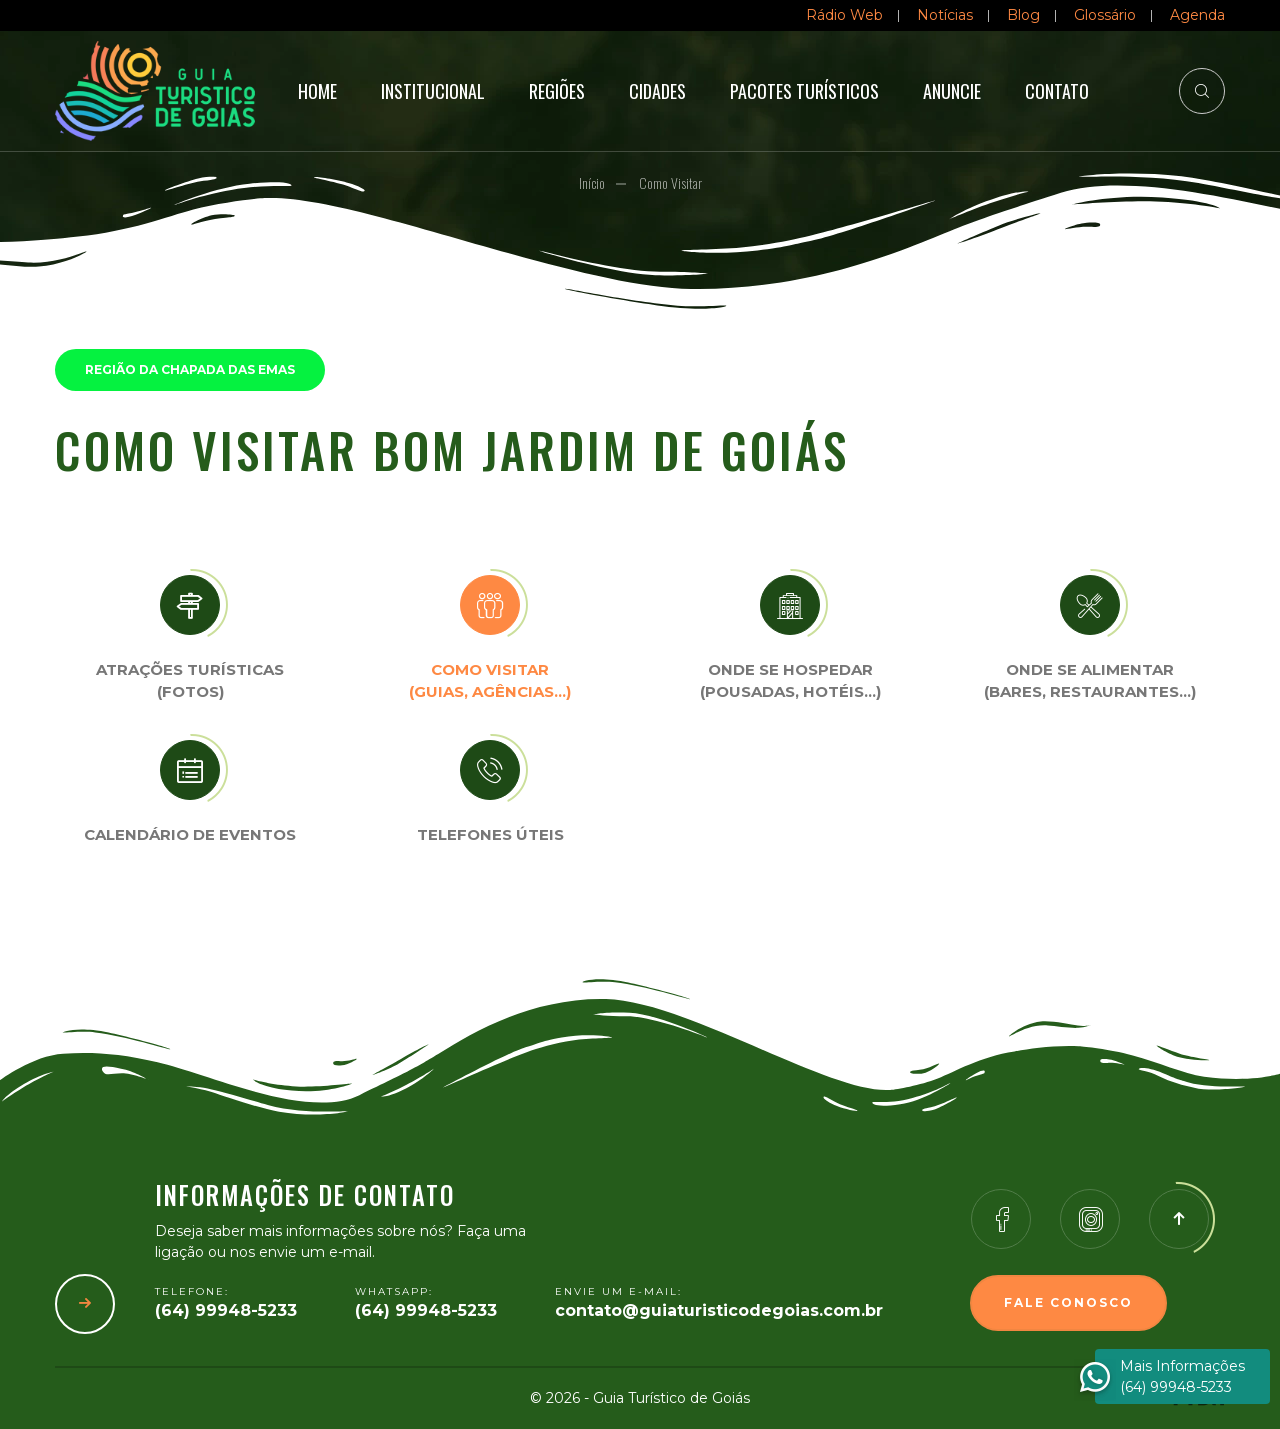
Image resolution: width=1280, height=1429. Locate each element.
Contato (1057, 91)
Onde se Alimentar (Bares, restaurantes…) (1090, 681)
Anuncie (952, 91)
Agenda (1197, 15)
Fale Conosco (1068, 1302)
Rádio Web (844, 15)
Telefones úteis (490, 834)
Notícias (945, 15)
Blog (1023, 15)
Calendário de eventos (190, 834)
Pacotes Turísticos (804, 91)
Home (317, 91)
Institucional (433, 91)
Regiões (557, 91)
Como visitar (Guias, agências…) (490, 681)
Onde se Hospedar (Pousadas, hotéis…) (790, 681)
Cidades (657, 91)
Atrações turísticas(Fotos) (190, 681)
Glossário (1105, 15)
